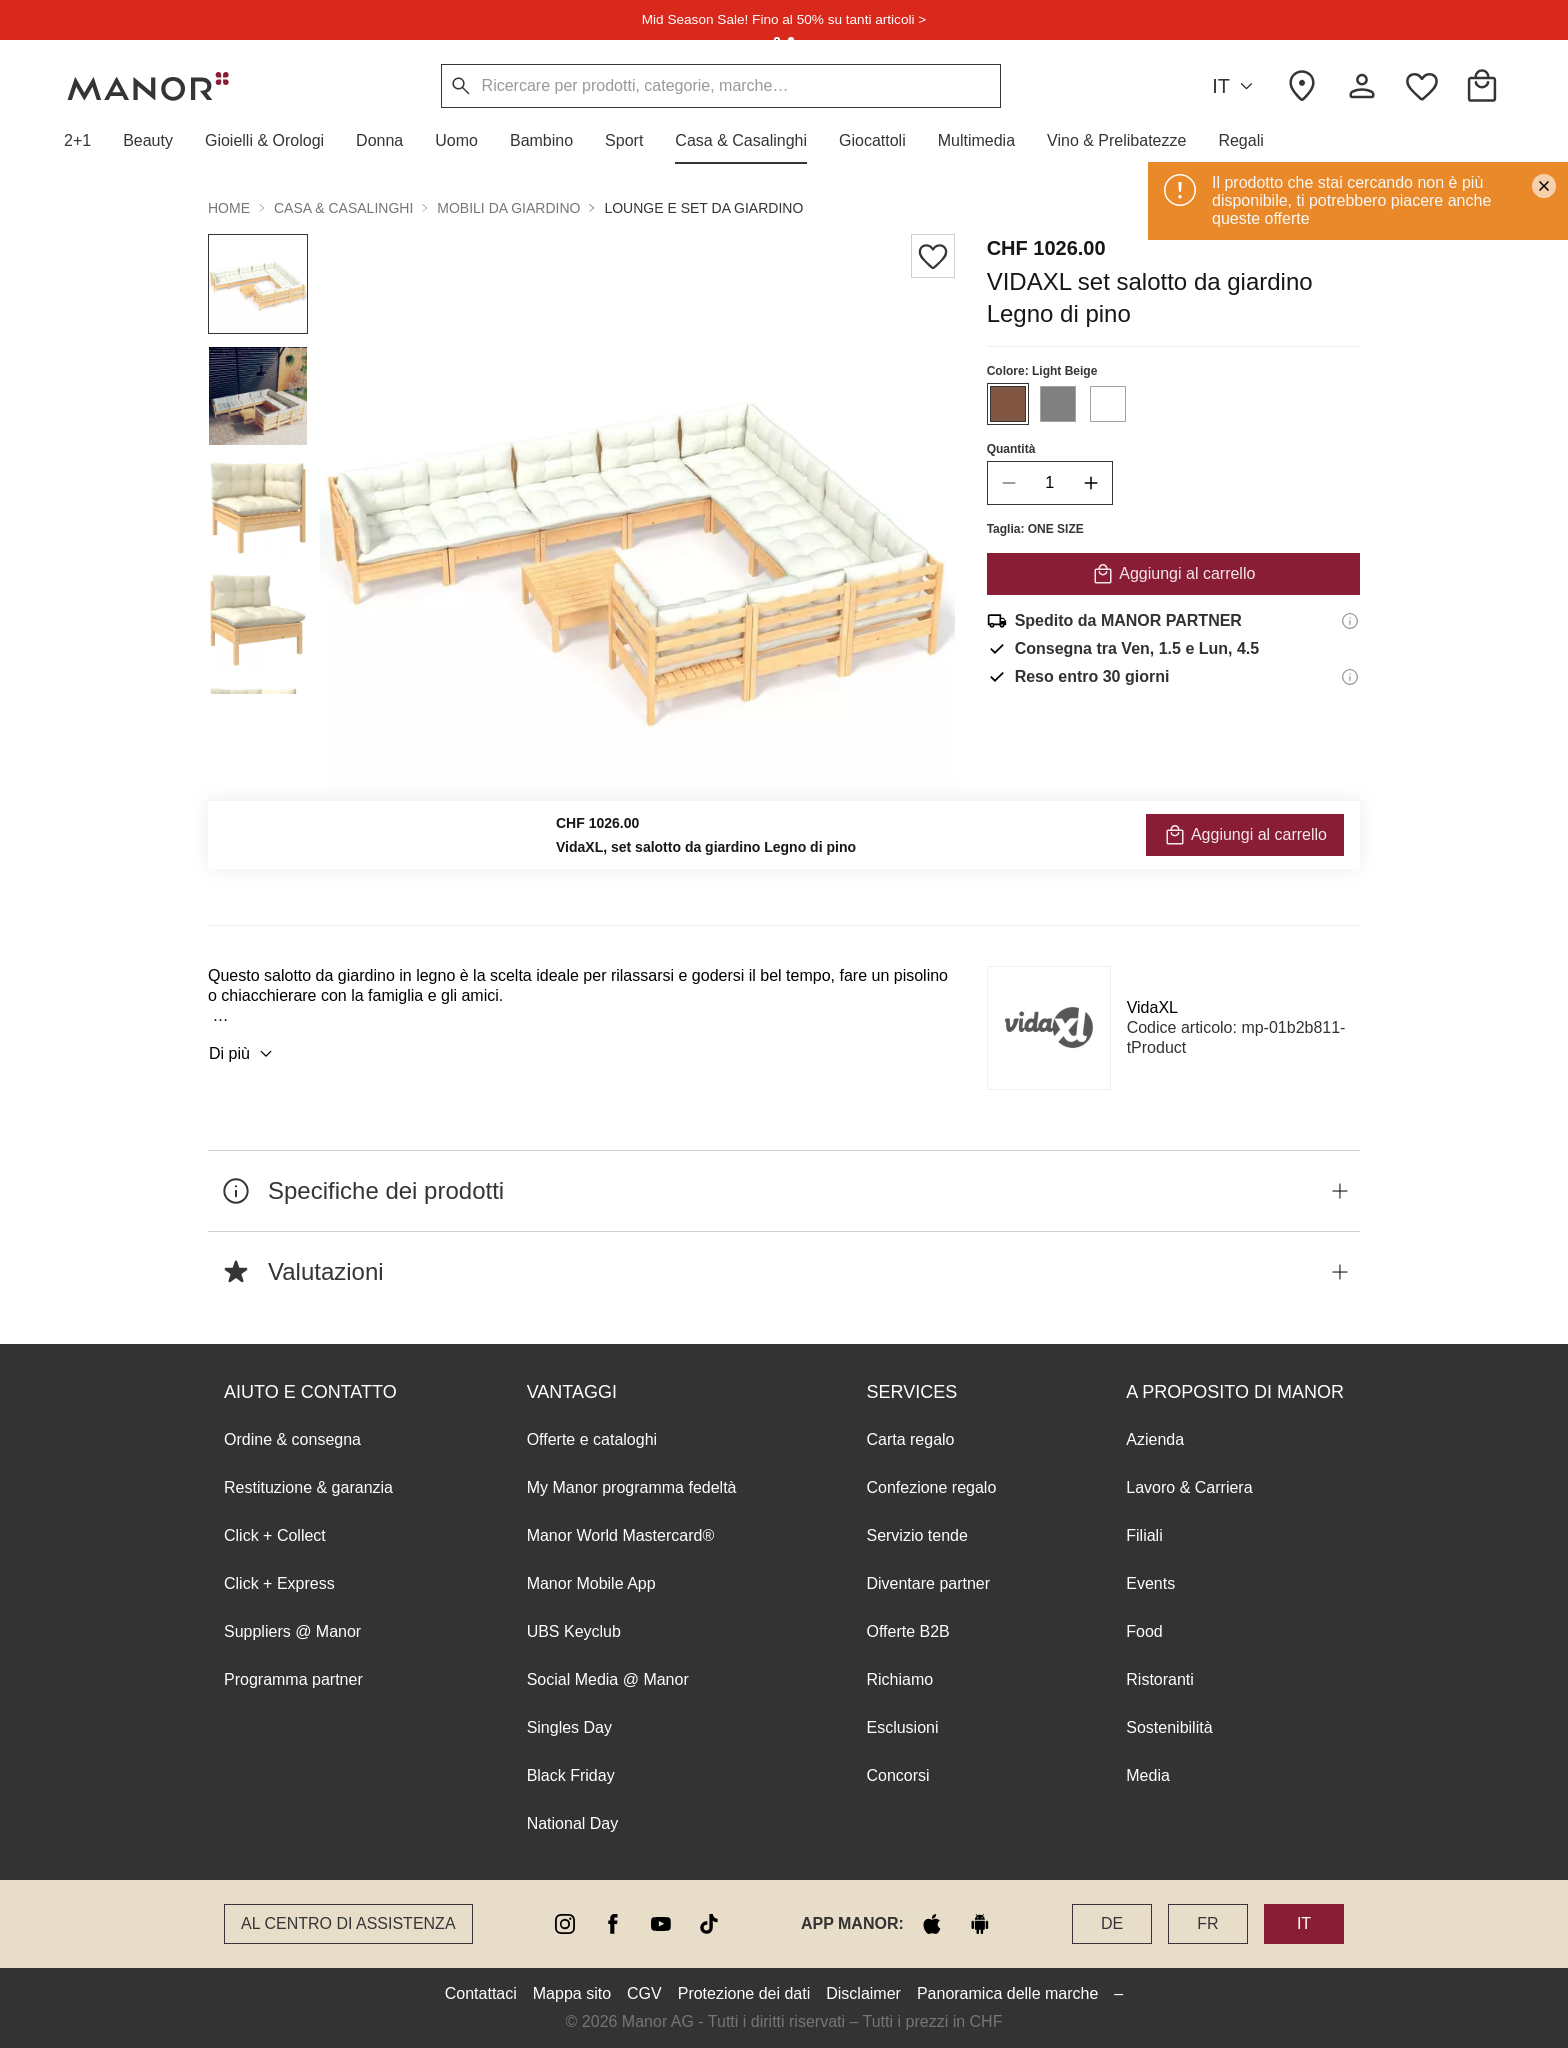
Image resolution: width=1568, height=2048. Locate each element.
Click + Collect (275, 1535)
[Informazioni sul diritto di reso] (1350, 677)
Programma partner (293, 1679)
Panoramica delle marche (1007, 1993)
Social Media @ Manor (608, 1679)
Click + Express (279, 1583)
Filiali (1144, 1535)
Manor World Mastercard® (621, 1535)
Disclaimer (863, 1993)
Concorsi (897, 1775)
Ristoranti (1160, 1679)
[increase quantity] (1091, 483)
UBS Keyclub (574, 1631)
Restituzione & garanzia (308, 1487)
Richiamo (899, 1679)
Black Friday (571, 1775)
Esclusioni (902, 1727)
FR (1207, 1923)
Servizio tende (916, 1535)
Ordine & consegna (292, 1439)
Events (1150, 1583)
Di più (243, 1054)
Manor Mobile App (591, 1583)
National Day (573, 1823)
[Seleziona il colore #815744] (1008, 404)
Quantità (1011, 449)
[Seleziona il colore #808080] (1058, 404)
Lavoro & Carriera (1189, 1487)
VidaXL (1152, 1007)
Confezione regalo (931, 1487)
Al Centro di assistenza (348, 1923)
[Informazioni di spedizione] (1350, 621)
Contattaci (481, 1993)
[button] (85, 141)
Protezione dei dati (744, 1993)
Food (1144, 1631)
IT (1235, 86)
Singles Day (569, 1727)
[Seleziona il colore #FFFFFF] (1108, 404)
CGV (644, 1993)
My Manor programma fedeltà (632, 1487)
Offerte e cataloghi (592, 1439)
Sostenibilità (1169, 1727)
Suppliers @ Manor (292, 1631)
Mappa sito (572, 1993)
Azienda (1155, 1439)
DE (1112, 1923)
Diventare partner (928, 1583)
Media (1148, 1775)
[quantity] (1050, 483)
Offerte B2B (907, 1631)
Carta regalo (910, 1439)
